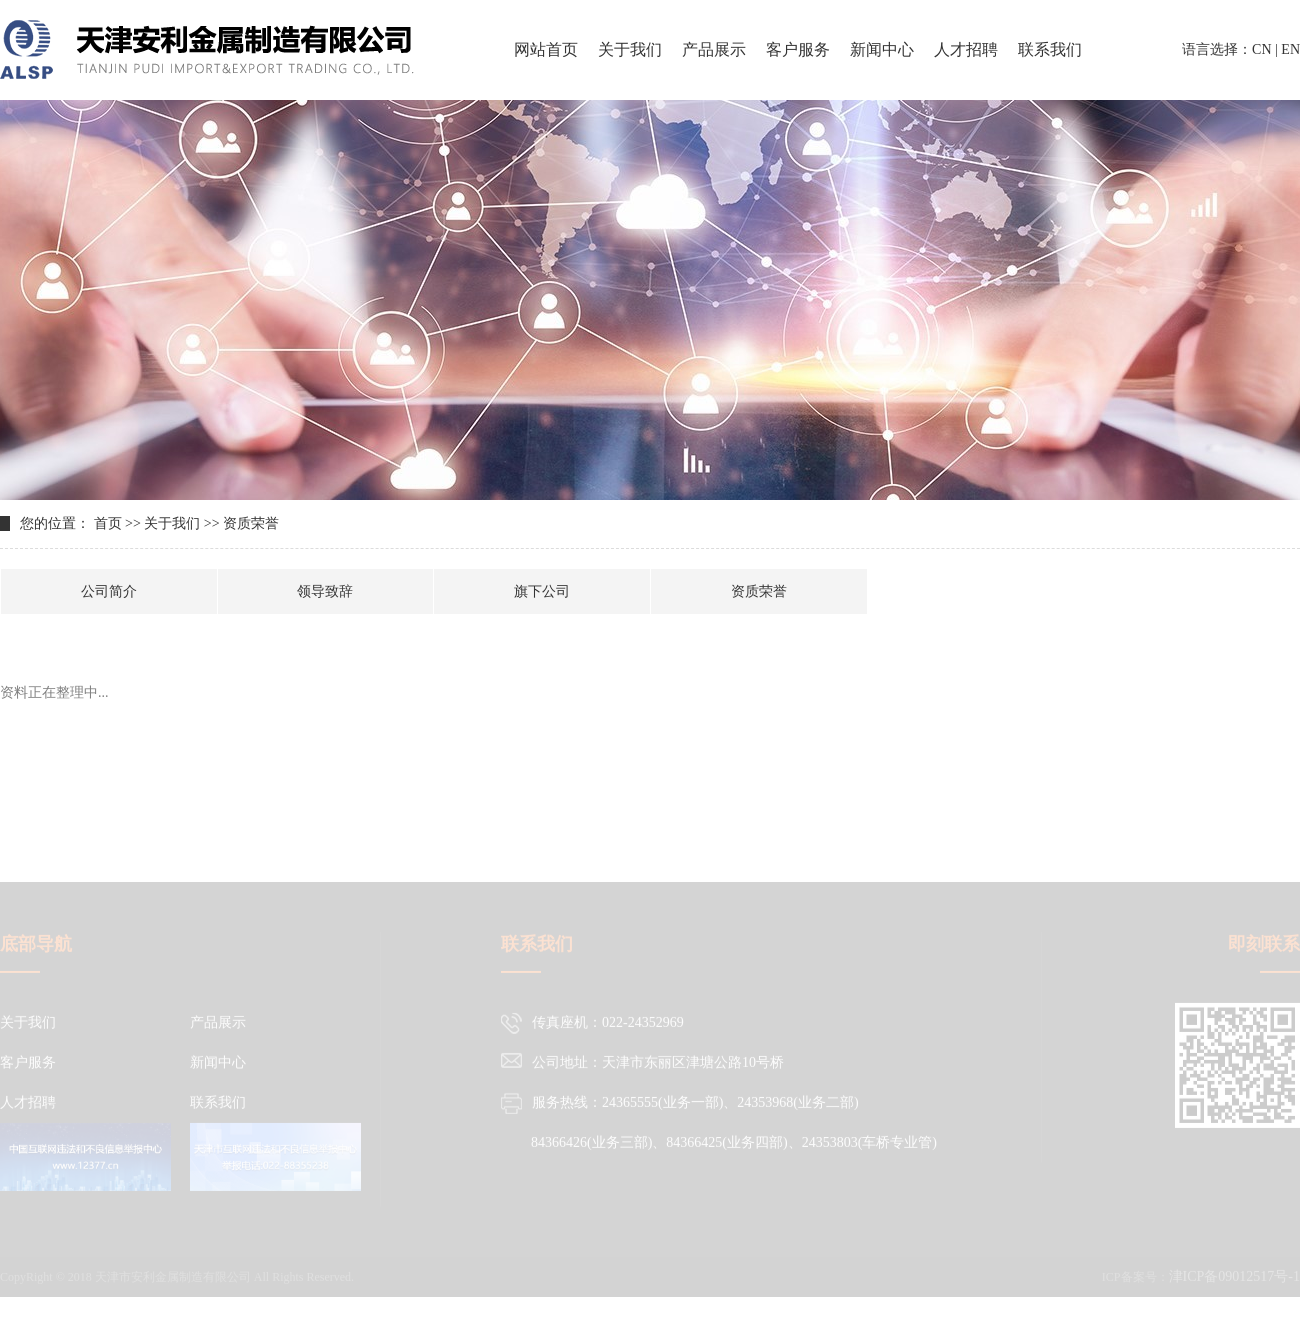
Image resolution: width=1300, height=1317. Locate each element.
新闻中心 (882, 49)
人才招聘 (966, 49)
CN (1261, 49)
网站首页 (546, 49)
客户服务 (798, 49)
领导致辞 (325, 591)
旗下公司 (542, 591)
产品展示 (714, 49)
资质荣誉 (759, 591)
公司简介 (109, 591)
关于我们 (630, 49)
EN (1290, 49)
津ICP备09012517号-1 (1234, 1286)
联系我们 (1050, 49)
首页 (108, 523)
